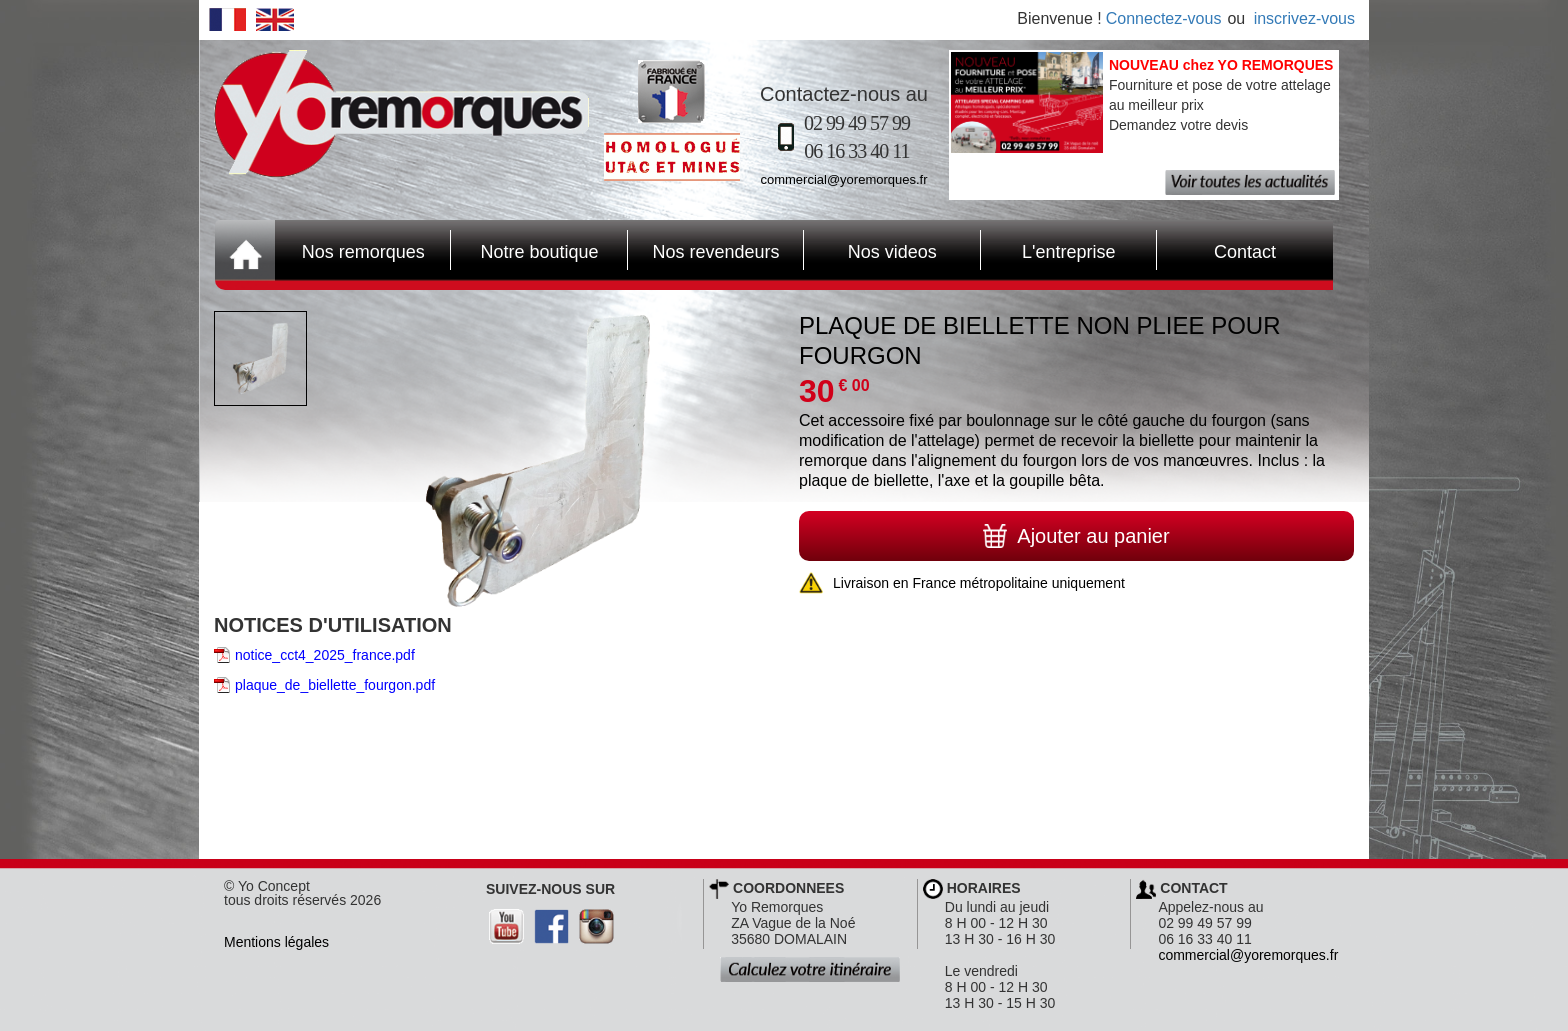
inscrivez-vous (1304, 18)
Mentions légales (276, 942)
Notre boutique (524, 250)
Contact (1216, 250)
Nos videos (870, 250)
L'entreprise (1048, 250)
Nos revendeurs (704, 250)
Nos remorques (363, 252)
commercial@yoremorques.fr (843, 179)
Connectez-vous (1164, 18)
